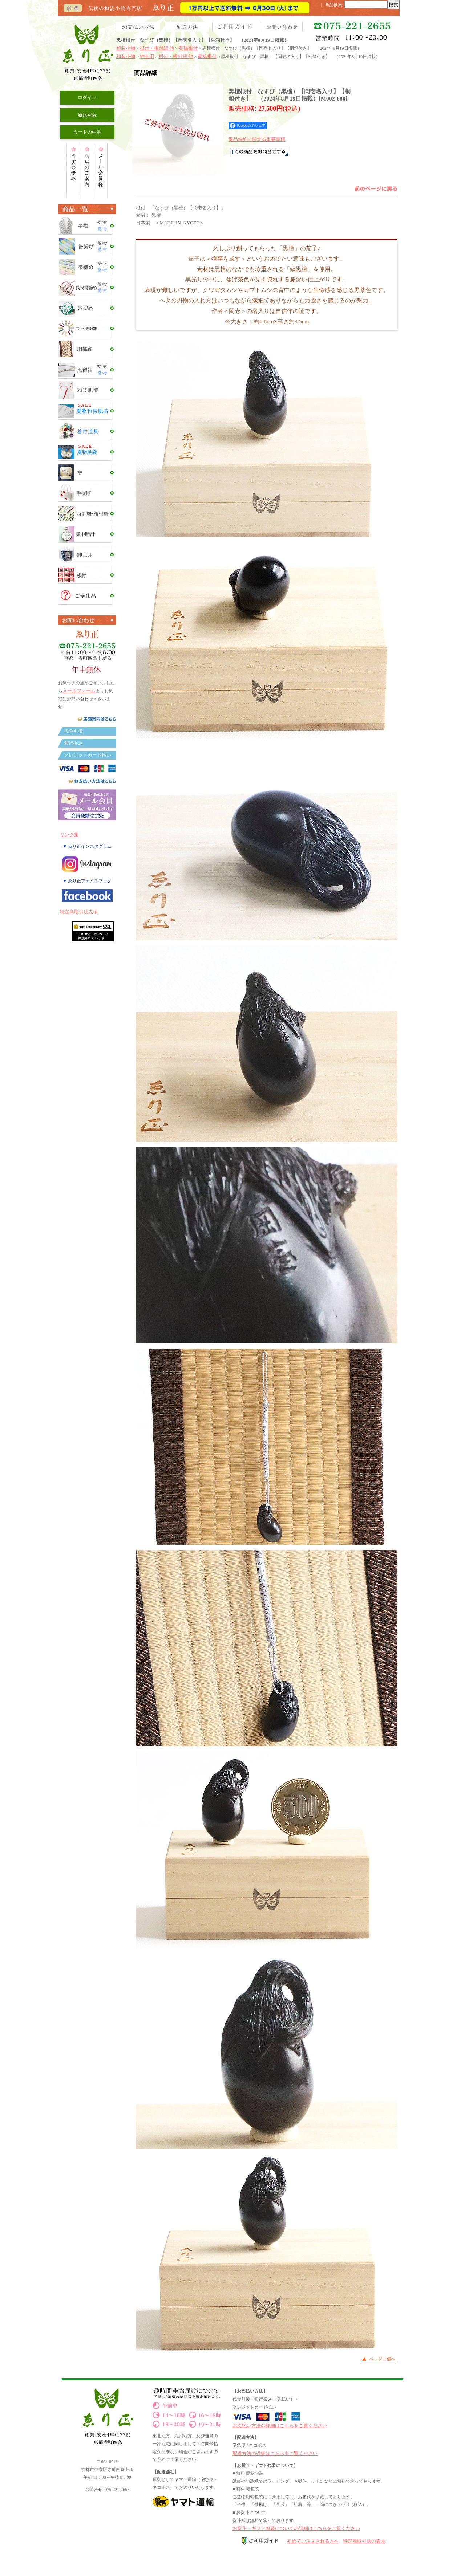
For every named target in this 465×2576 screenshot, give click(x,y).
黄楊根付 (188, 48)
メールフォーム (79, 690)
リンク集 (69, 834)
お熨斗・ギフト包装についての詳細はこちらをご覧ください (296, 2528)
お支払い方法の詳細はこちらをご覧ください (279, 2425)
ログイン (87, 97)
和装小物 (125, 48)
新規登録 (87, 115)
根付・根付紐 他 (157, 48)
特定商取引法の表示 (364, 2541)
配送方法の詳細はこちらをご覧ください (275, 2453)
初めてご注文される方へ (313, 2541)
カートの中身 (87, 132)
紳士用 (147, 56)
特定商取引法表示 (79, 912)
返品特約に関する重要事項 (257, 139)
